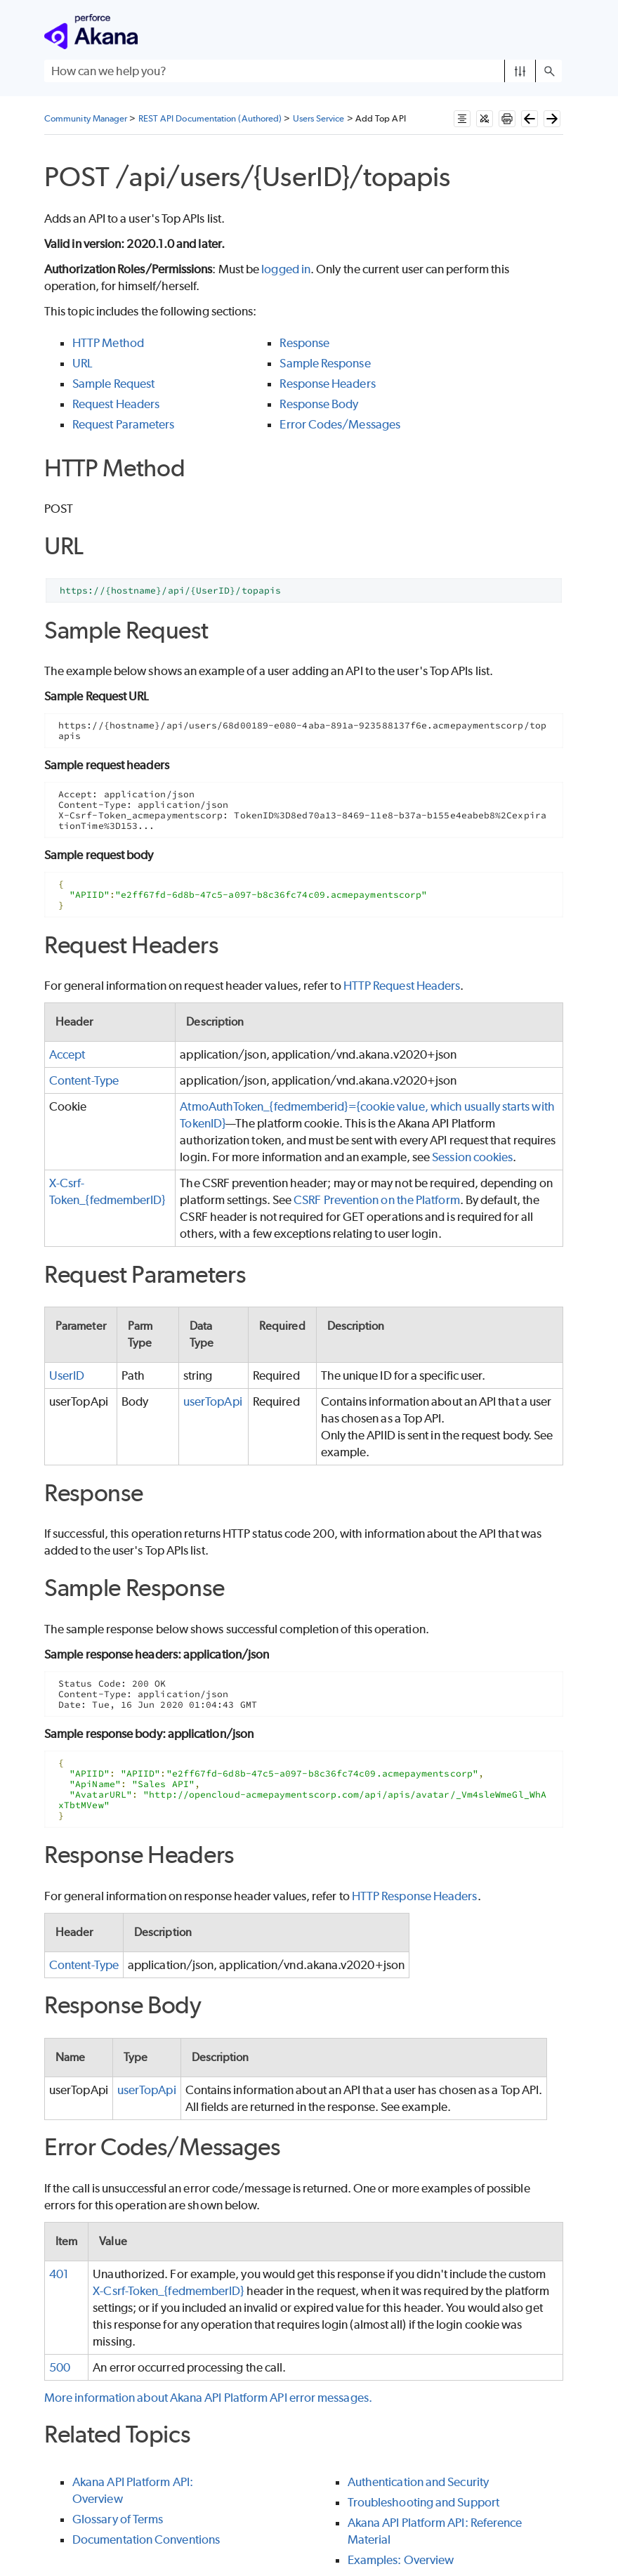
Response (304, 343)
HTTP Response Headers (415, 1896)
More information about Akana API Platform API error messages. (208, 2398)
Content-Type (84, 1080)
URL (82, 363)
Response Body (319, 404)
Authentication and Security (418, 2482)
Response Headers (327, 384)
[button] (520, 71)
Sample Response (325, 363)
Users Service (319, 118)
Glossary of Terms (117, 2519)
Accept (67, 1054)
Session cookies (472, 1157)
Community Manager (85, 118)
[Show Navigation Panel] (554, 31)
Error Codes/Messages (340, 424)
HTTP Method (108, 343)
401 (59, 2274)
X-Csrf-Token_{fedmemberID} (168, 2291)
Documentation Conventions (146, 2539)
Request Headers (115, 404)
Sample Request (113, 384)
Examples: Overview (401, 2560)
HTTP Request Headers (402, 986)
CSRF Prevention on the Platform (376, 1200)
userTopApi (212, 1401)
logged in (285, 269)
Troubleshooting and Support (423, 2502)
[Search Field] (303, 71)
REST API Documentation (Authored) (210, 118)
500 (59, 2367)
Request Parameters (123, 424)
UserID (66, 1375)
